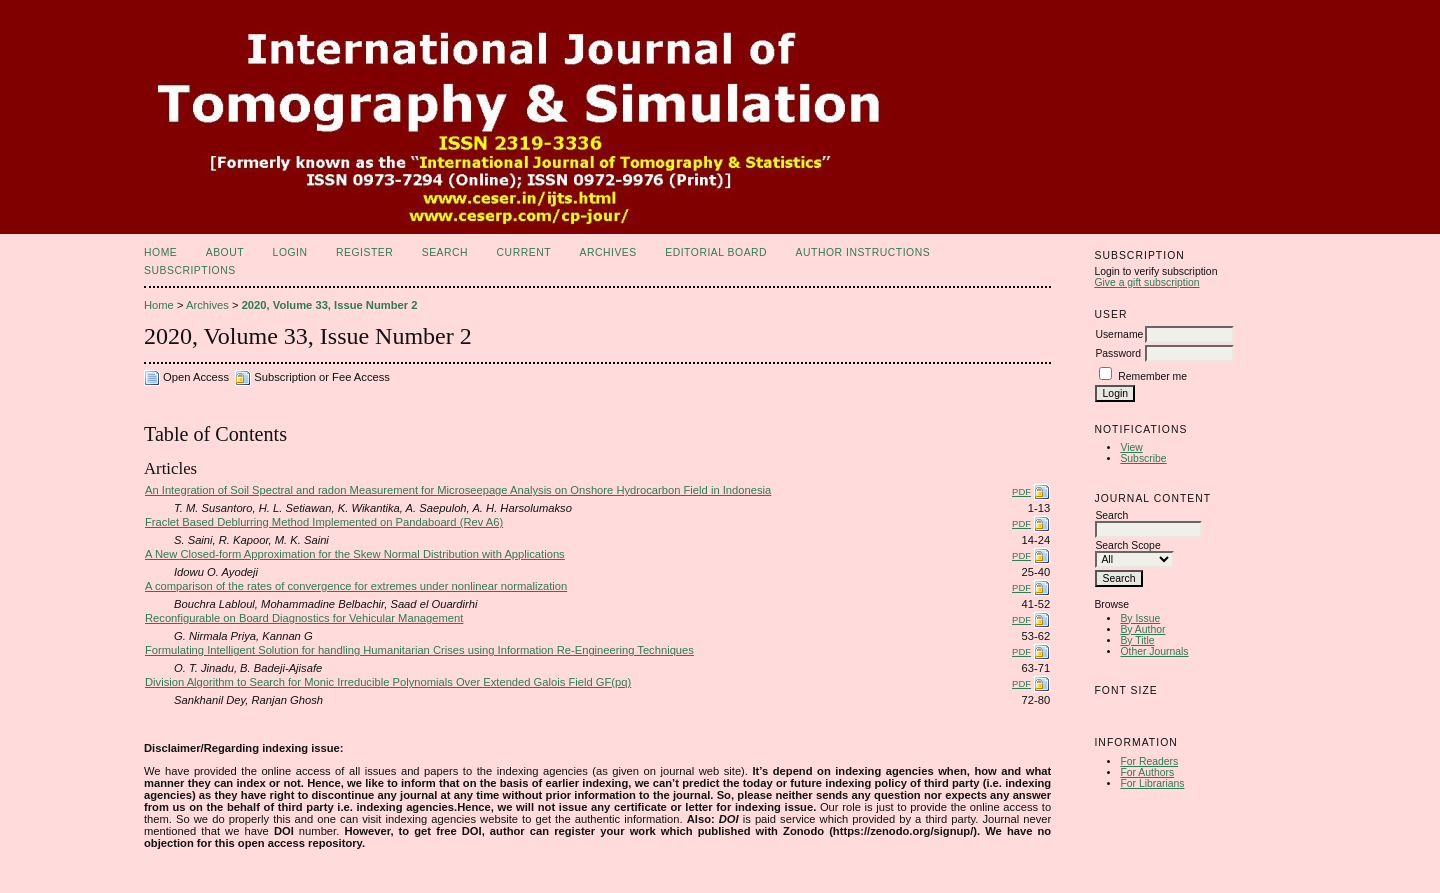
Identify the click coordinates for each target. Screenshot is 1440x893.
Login (290, 252)
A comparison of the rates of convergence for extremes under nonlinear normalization (356, 586)
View (1131, 447)
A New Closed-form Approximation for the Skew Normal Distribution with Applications (355, 554)
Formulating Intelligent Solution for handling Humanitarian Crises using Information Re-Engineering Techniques (419, 650)
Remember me (1152, 376)
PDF (1021, 491)
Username (1119, 334)
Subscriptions (190, 270)
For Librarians (1152, 783)
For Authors (1147, 772)
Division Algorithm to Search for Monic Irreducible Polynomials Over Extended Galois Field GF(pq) (388, 682)
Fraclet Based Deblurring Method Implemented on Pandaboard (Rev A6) (324, 522)
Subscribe (1143, 458)
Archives (607, 252)
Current (524, 252)
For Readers (1149, 761)
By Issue (1140, 618)
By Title (1137, 640)
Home (160, 252)
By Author (1142, 629)
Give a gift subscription (1146, 282)
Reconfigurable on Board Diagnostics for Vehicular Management (304, 618)
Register (364, 252)
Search (445, 252)
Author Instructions (863, 252)
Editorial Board (716, 252)
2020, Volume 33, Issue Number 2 (330, 305)
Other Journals (1154, 651)
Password (1118, 353)
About (225, 252)
